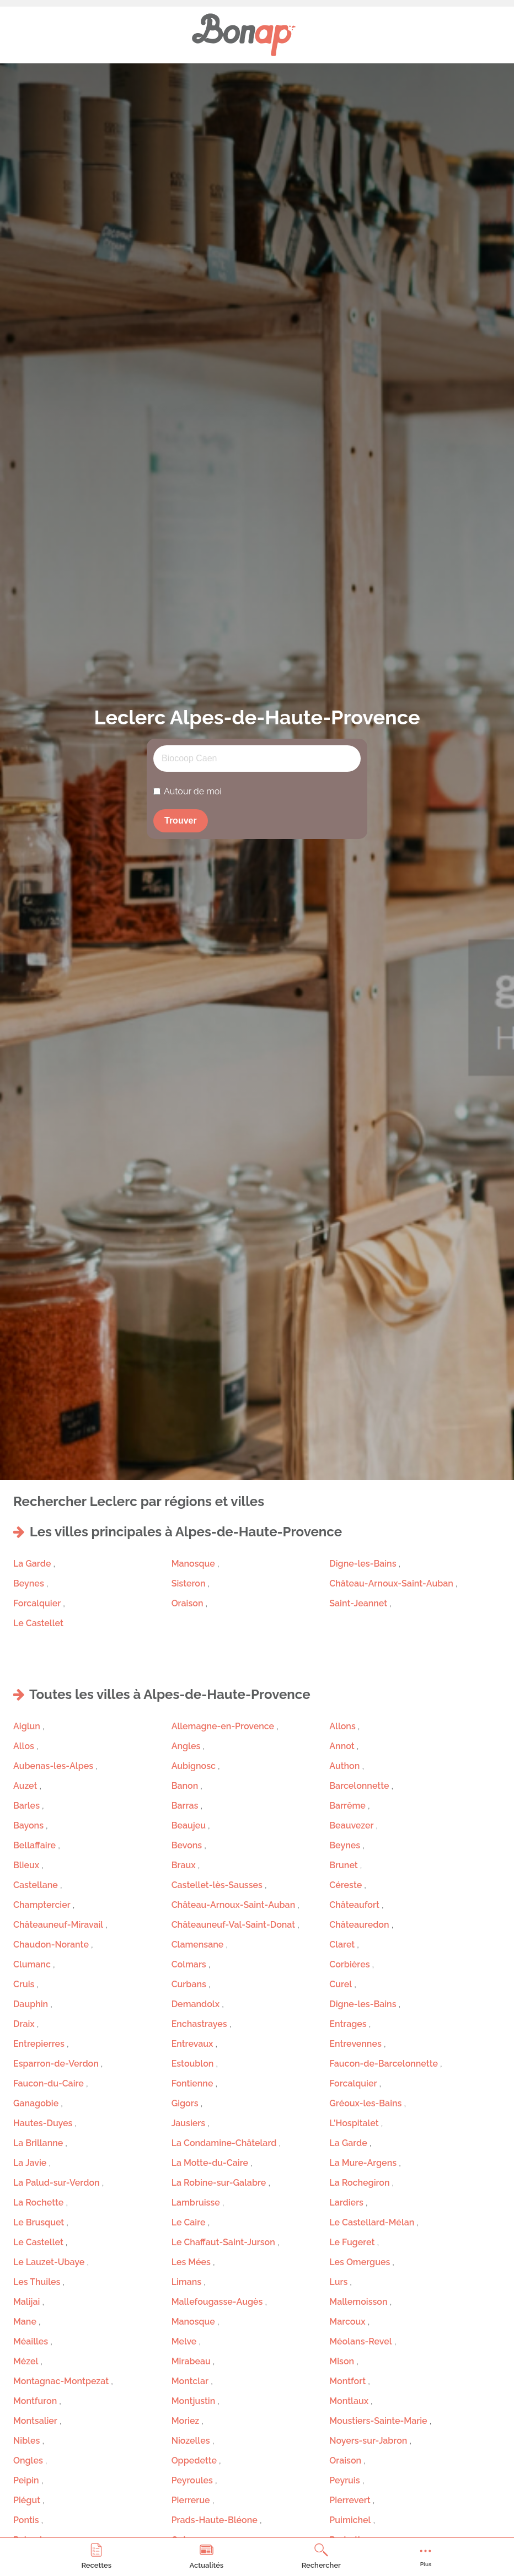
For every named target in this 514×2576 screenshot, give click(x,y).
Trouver (180, 820)
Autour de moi (193, 791)
